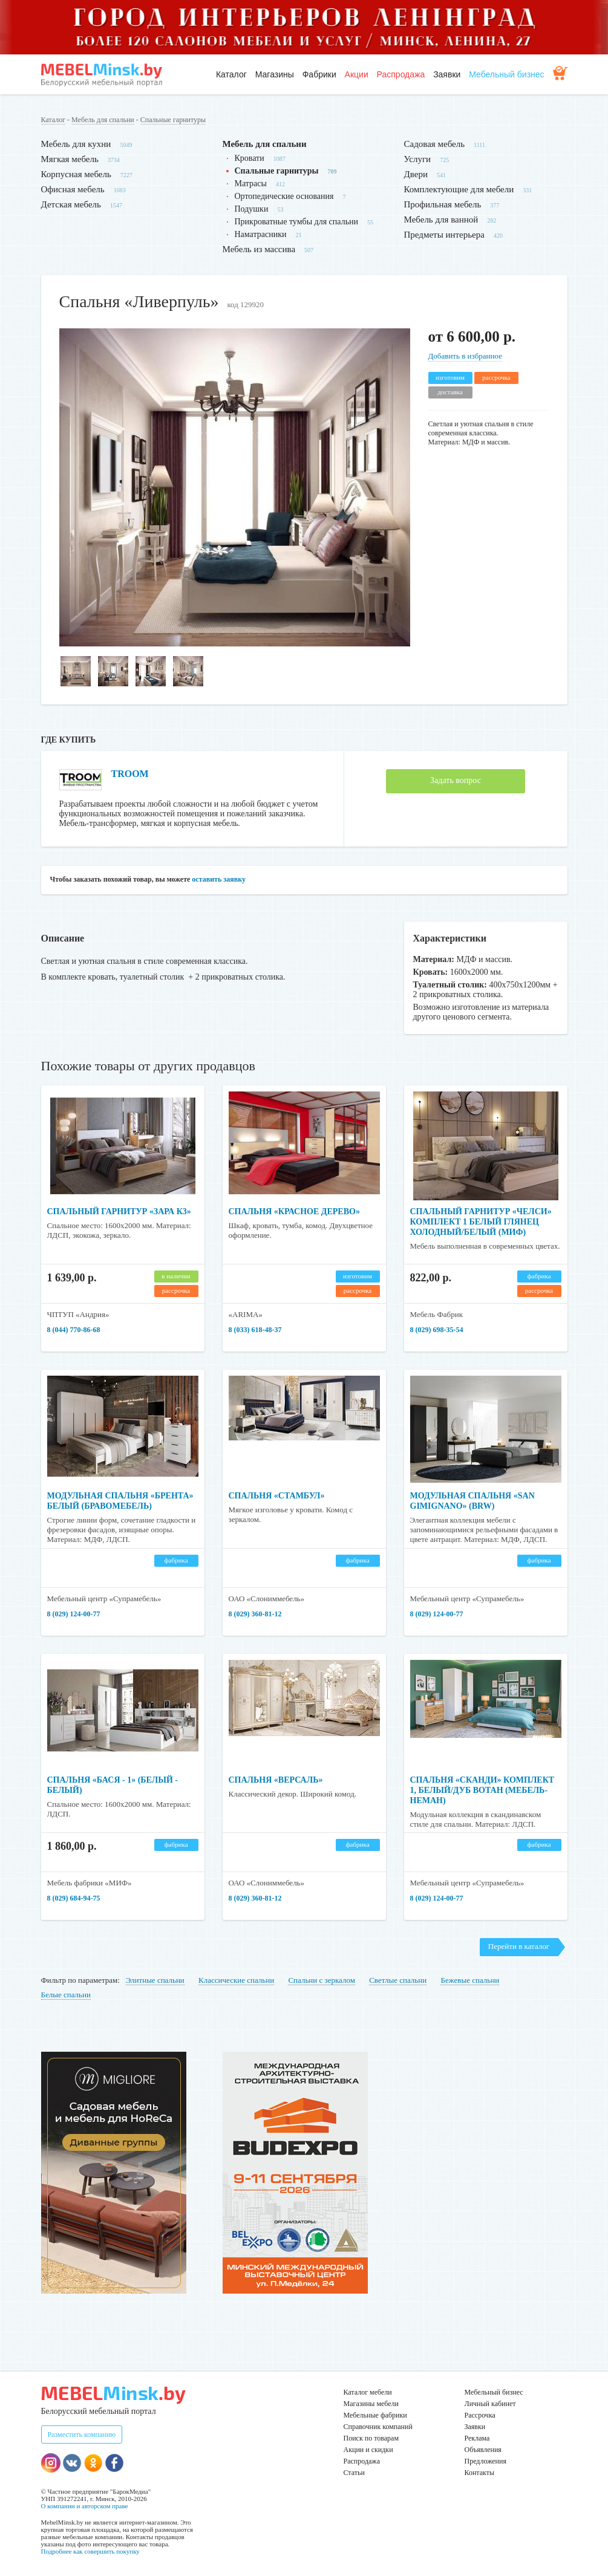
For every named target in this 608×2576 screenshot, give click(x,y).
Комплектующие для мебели (459, 189)
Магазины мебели (371, 2403)
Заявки (446, 74)
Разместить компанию (82, 2434)
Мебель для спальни (102, 119)
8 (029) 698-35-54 (436, 1329)
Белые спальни (66, 1994)
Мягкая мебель (70, 159)
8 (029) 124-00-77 (73, 1614)
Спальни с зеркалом (321, 1980)
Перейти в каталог (518, 1946)
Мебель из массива (259, 249)
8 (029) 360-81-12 (255, 1614)
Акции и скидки (368, 2449)
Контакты (480, 2472)
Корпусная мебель (76, 174)
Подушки (252, 208)
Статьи (354, 2472)
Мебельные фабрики (375, 2415)
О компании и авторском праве (84, 2505)
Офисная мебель (73, 189)
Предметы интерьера (444, 234)
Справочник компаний (378, 2426)
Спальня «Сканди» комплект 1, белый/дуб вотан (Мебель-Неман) (482, 1790)
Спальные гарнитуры (173, 119)
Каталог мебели (368, 2392)
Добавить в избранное (465, 355)
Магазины (274, 74)
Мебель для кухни (76, 144)
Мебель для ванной (441, 219)
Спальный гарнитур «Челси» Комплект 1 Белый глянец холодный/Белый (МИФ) (481, 1222)
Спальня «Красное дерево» (294, 1211)
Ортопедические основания (284, 196)
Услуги (417, 159)
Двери (416, 174)
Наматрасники (261, 234)
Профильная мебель (443, 204)
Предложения (485, 2461)
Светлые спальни (398, 1980)
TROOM (130, 774)
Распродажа (401, 74)
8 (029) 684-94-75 (73, 1898)
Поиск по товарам (371, 2438)
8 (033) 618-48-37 (255, 1329)
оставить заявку (219, 879)
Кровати (249, 158)
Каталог (231, 74)
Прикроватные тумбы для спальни (297, 221)
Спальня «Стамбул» (277, 1495)
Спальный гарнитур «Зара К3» (119, 1211)
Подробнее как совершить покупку (90, 2551)
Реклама (477, 2438)
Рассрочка (480, 2415)
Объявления (483, 2449)
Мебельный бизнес (506, 74)
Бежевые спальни (469, 1980)
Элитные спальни (155, 1980)
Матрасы (251, 183)
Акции (356, 74)
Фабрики (319, 74)
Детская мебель (71, 204)
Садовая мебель (434, 144)
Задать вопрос (455, 780)
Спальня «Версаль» (276, 1779)
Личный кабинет (490, 2403)
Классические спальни (236, 1980)
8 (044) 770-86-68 (73, 1329)
